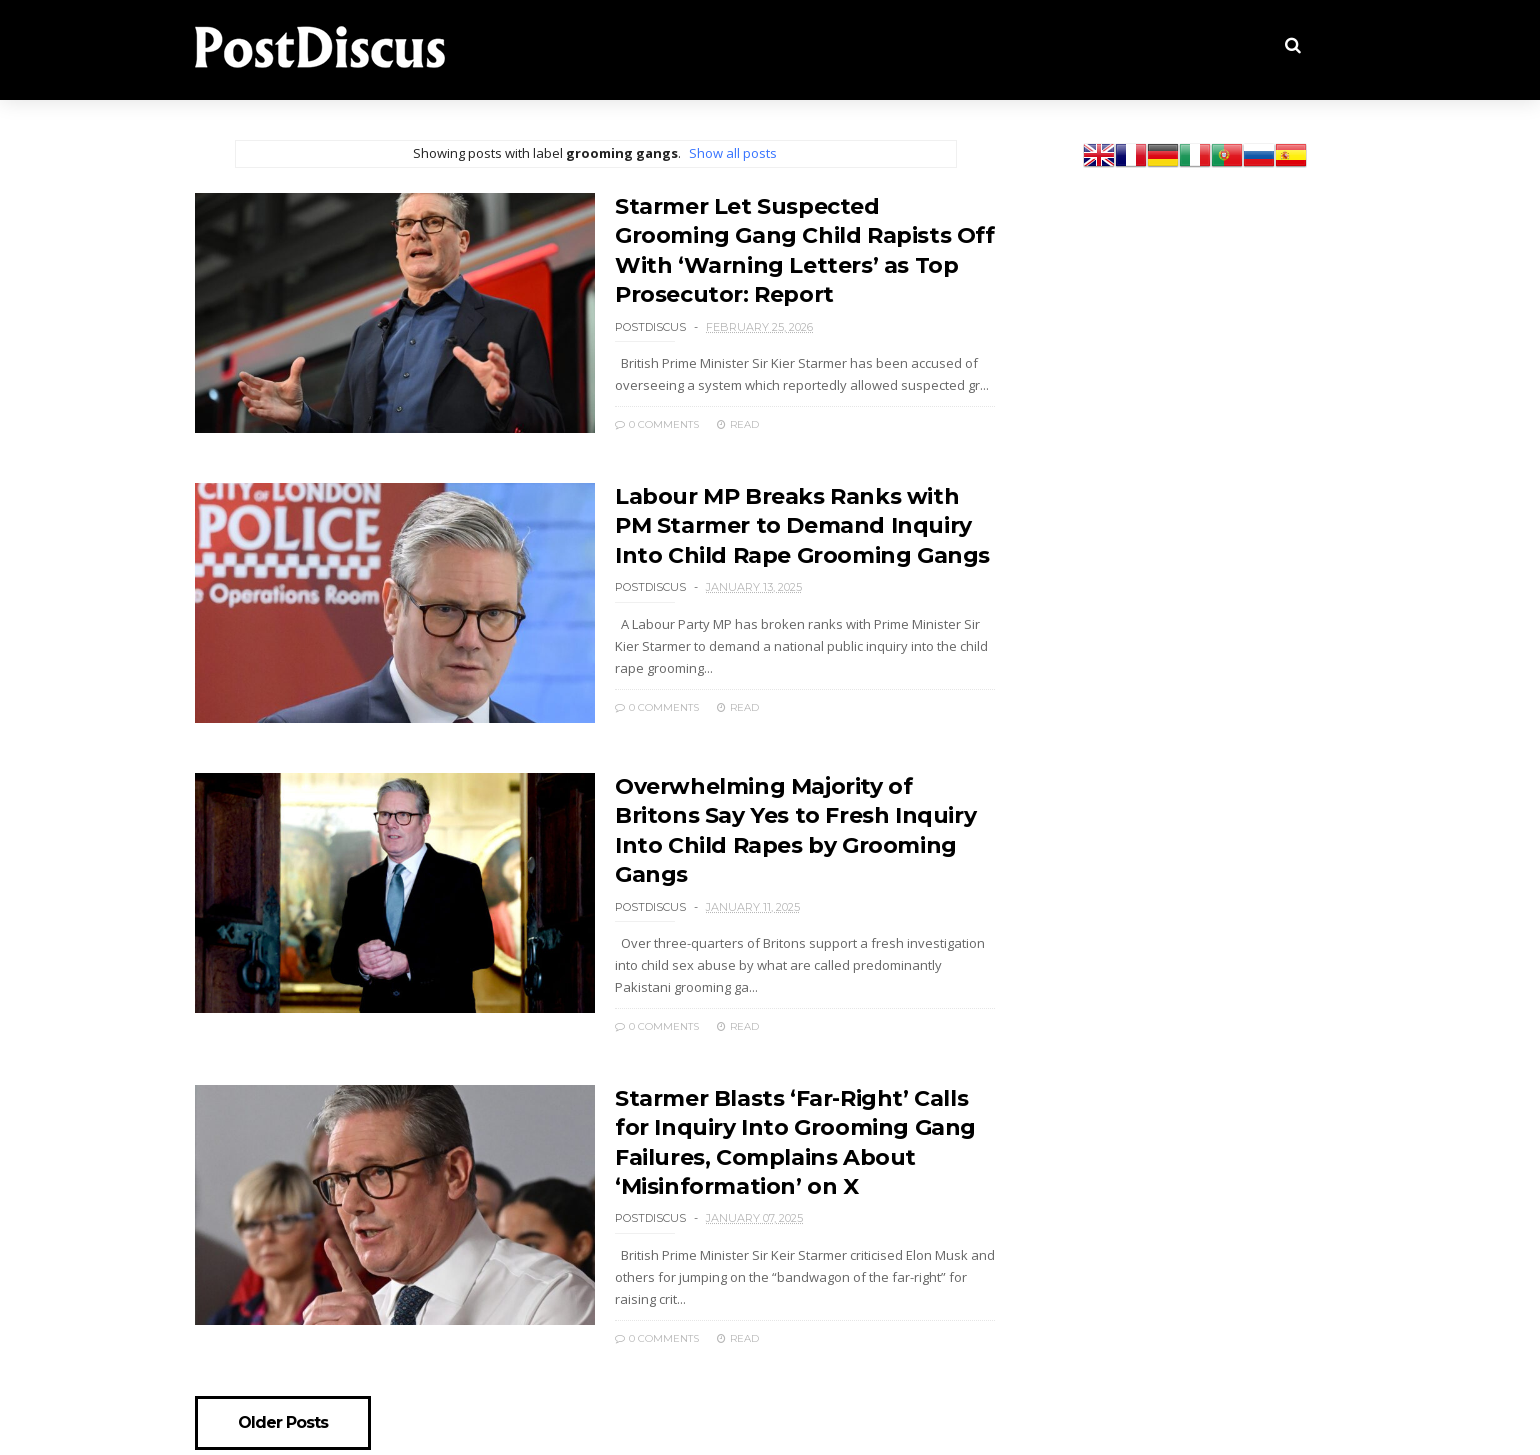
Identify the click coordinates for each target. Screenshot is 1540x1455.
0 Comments (657, 424)
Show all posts (733, 153)
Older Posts (283, 1423)
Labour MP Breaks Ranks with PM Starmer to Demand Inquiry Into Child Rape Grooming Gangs (802, 526)
